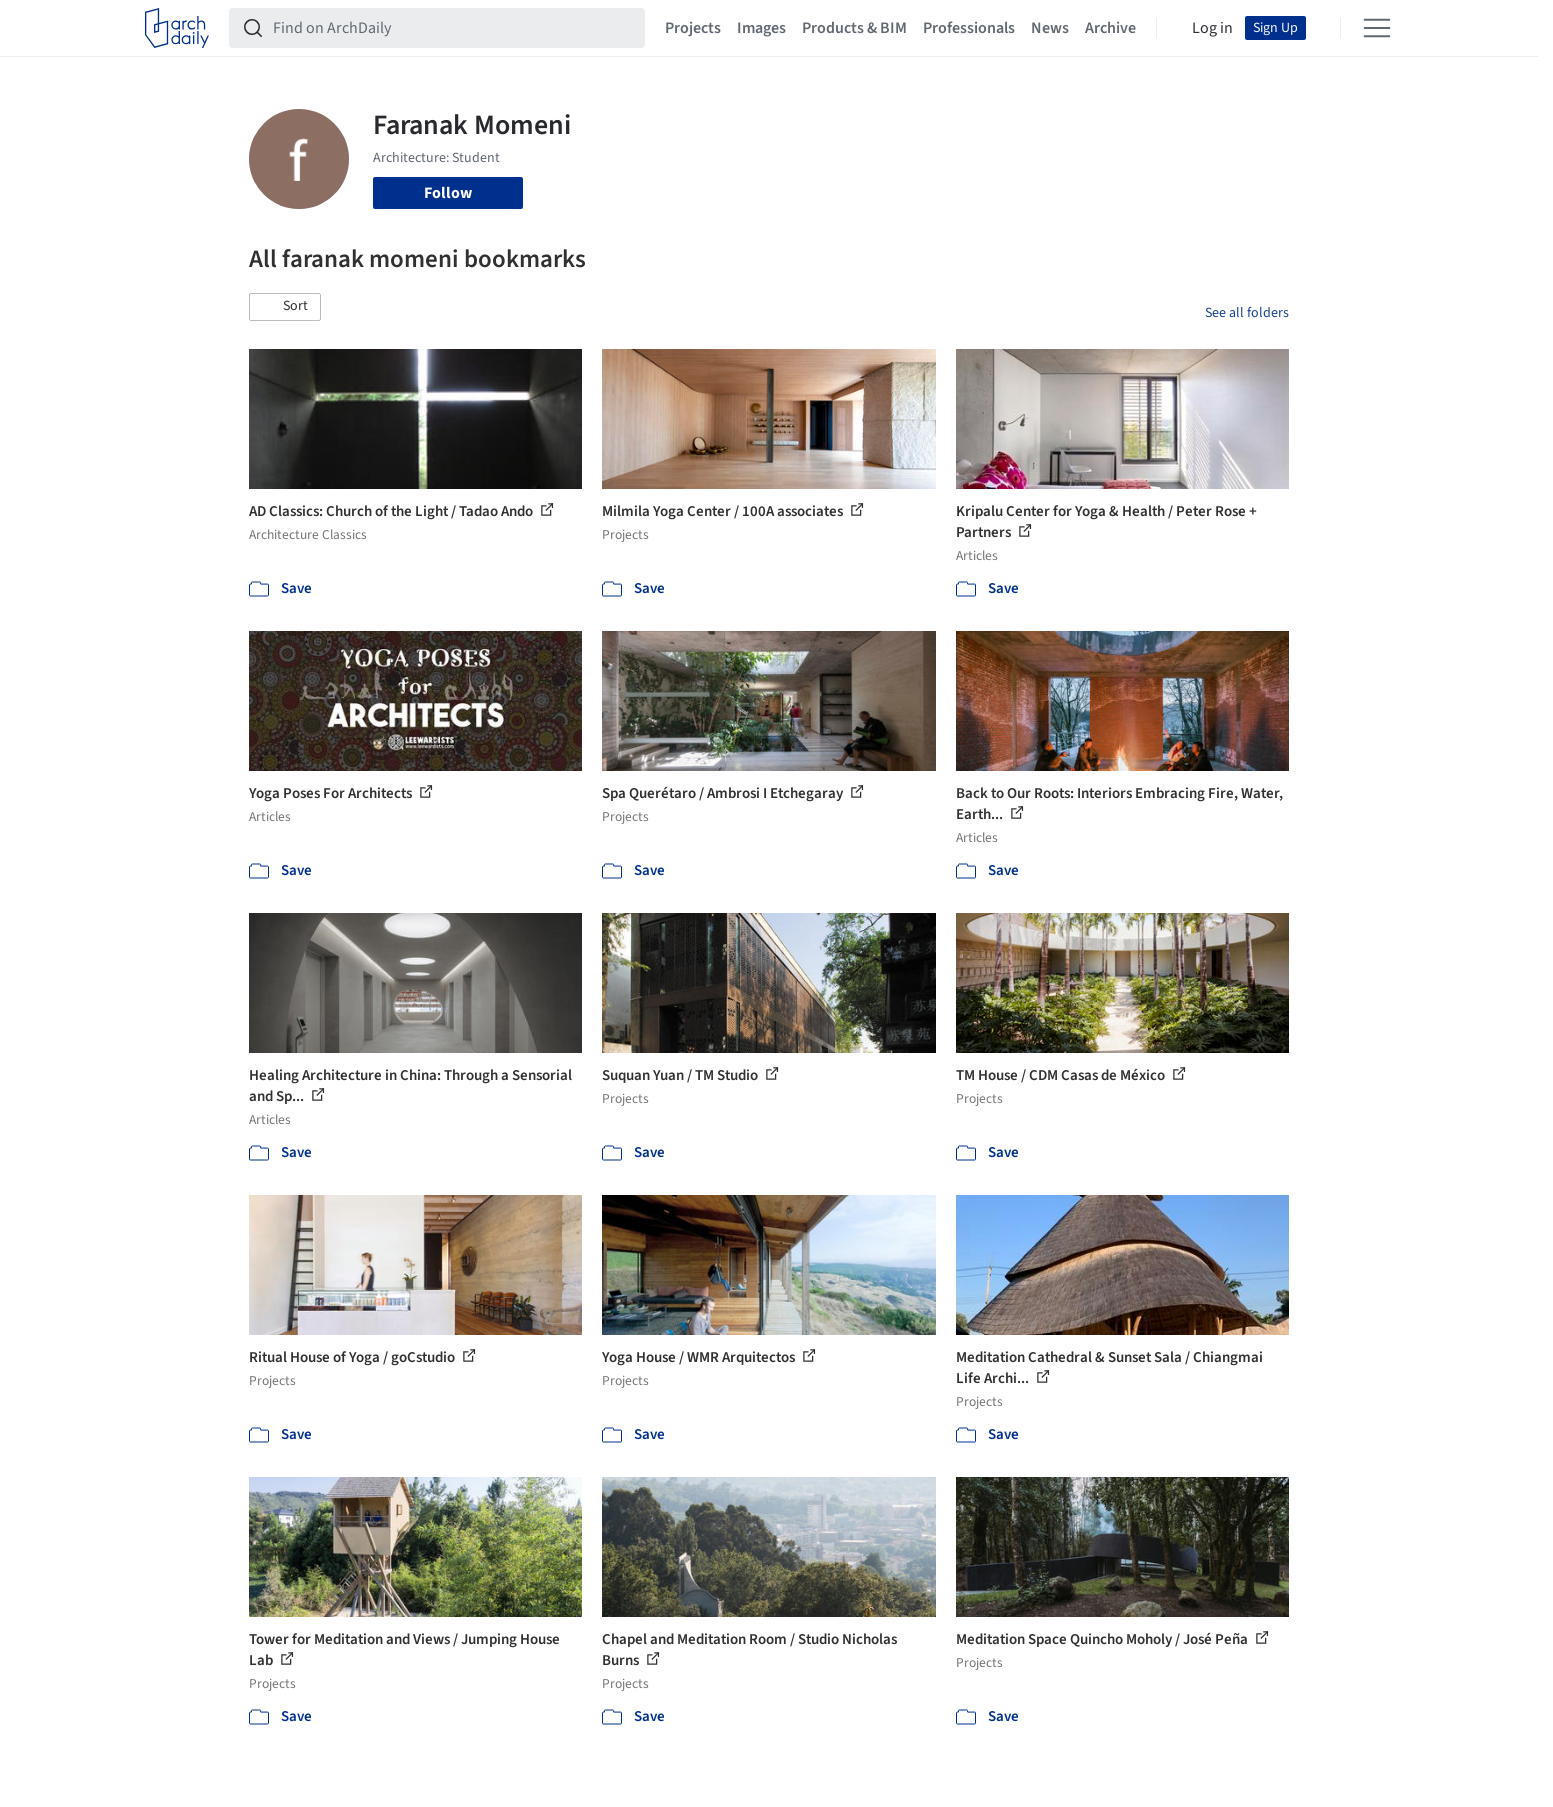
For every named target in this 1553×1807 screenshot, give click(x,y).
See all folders (1247, 313)
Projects (693, 28)
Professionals (969, 28)
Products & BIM (854, 28)
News (1050, 28)
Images (761, 28)
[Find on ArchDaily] (453, 28)
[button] (285, 307)
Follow (448, 193)
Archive (1110, 28)
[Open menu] (1377, 28)
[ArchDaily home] (177, 28)
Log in (1212, 28)
